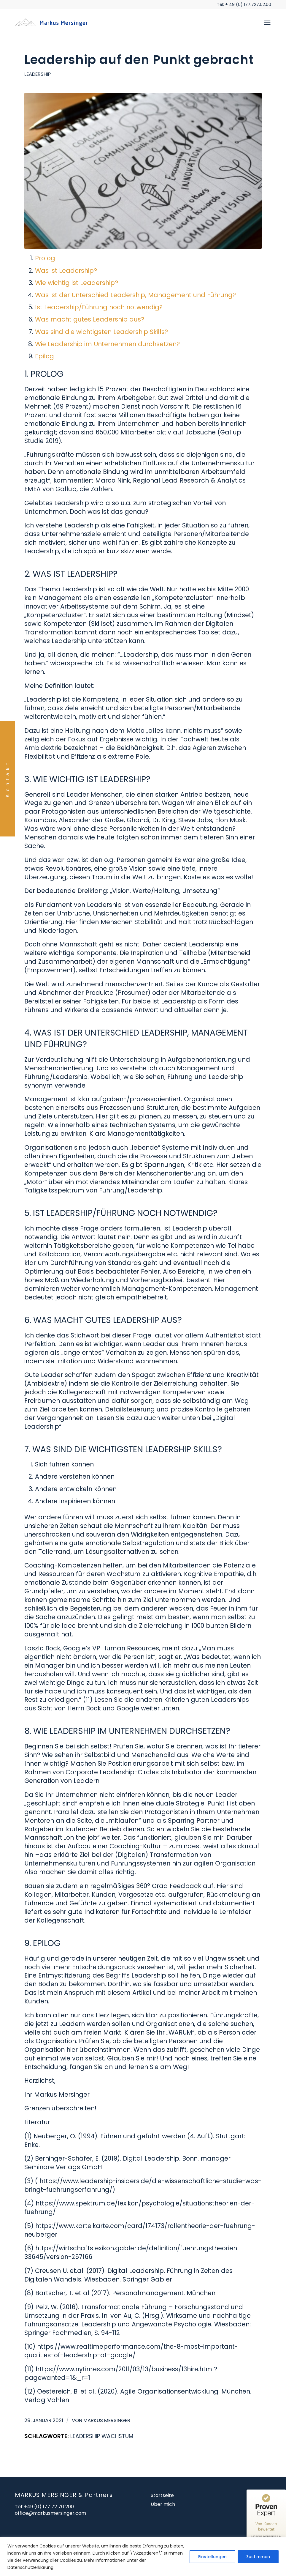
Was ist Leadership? (66, 270)
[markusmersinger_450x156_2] (53, 22)
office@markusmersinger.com (50, 2513)
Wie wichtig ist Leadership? (76, 282)
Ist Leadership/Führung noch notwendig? (99, 307)
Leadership (37, 74)
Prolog (45, 258)
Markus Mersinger (106, 2420)
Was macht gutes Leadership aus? (89, 319)
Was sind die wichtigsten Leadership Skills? (101, 331)
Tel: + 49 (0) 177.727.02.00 (244, 4)
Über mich (163, 2504)
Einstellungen (212, 2557)
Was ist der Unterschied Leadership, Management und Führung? (135, 295)
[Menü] (267, 23)
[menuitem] (267, 23)
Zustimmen (258, 2557)
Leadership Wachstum (101, 2436)
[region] (143, 2556)
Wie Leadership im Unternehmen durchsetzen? (107, 344)
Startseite (162, 2495)
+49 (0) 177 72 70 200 (49, 2506)
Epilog (44, 356)
